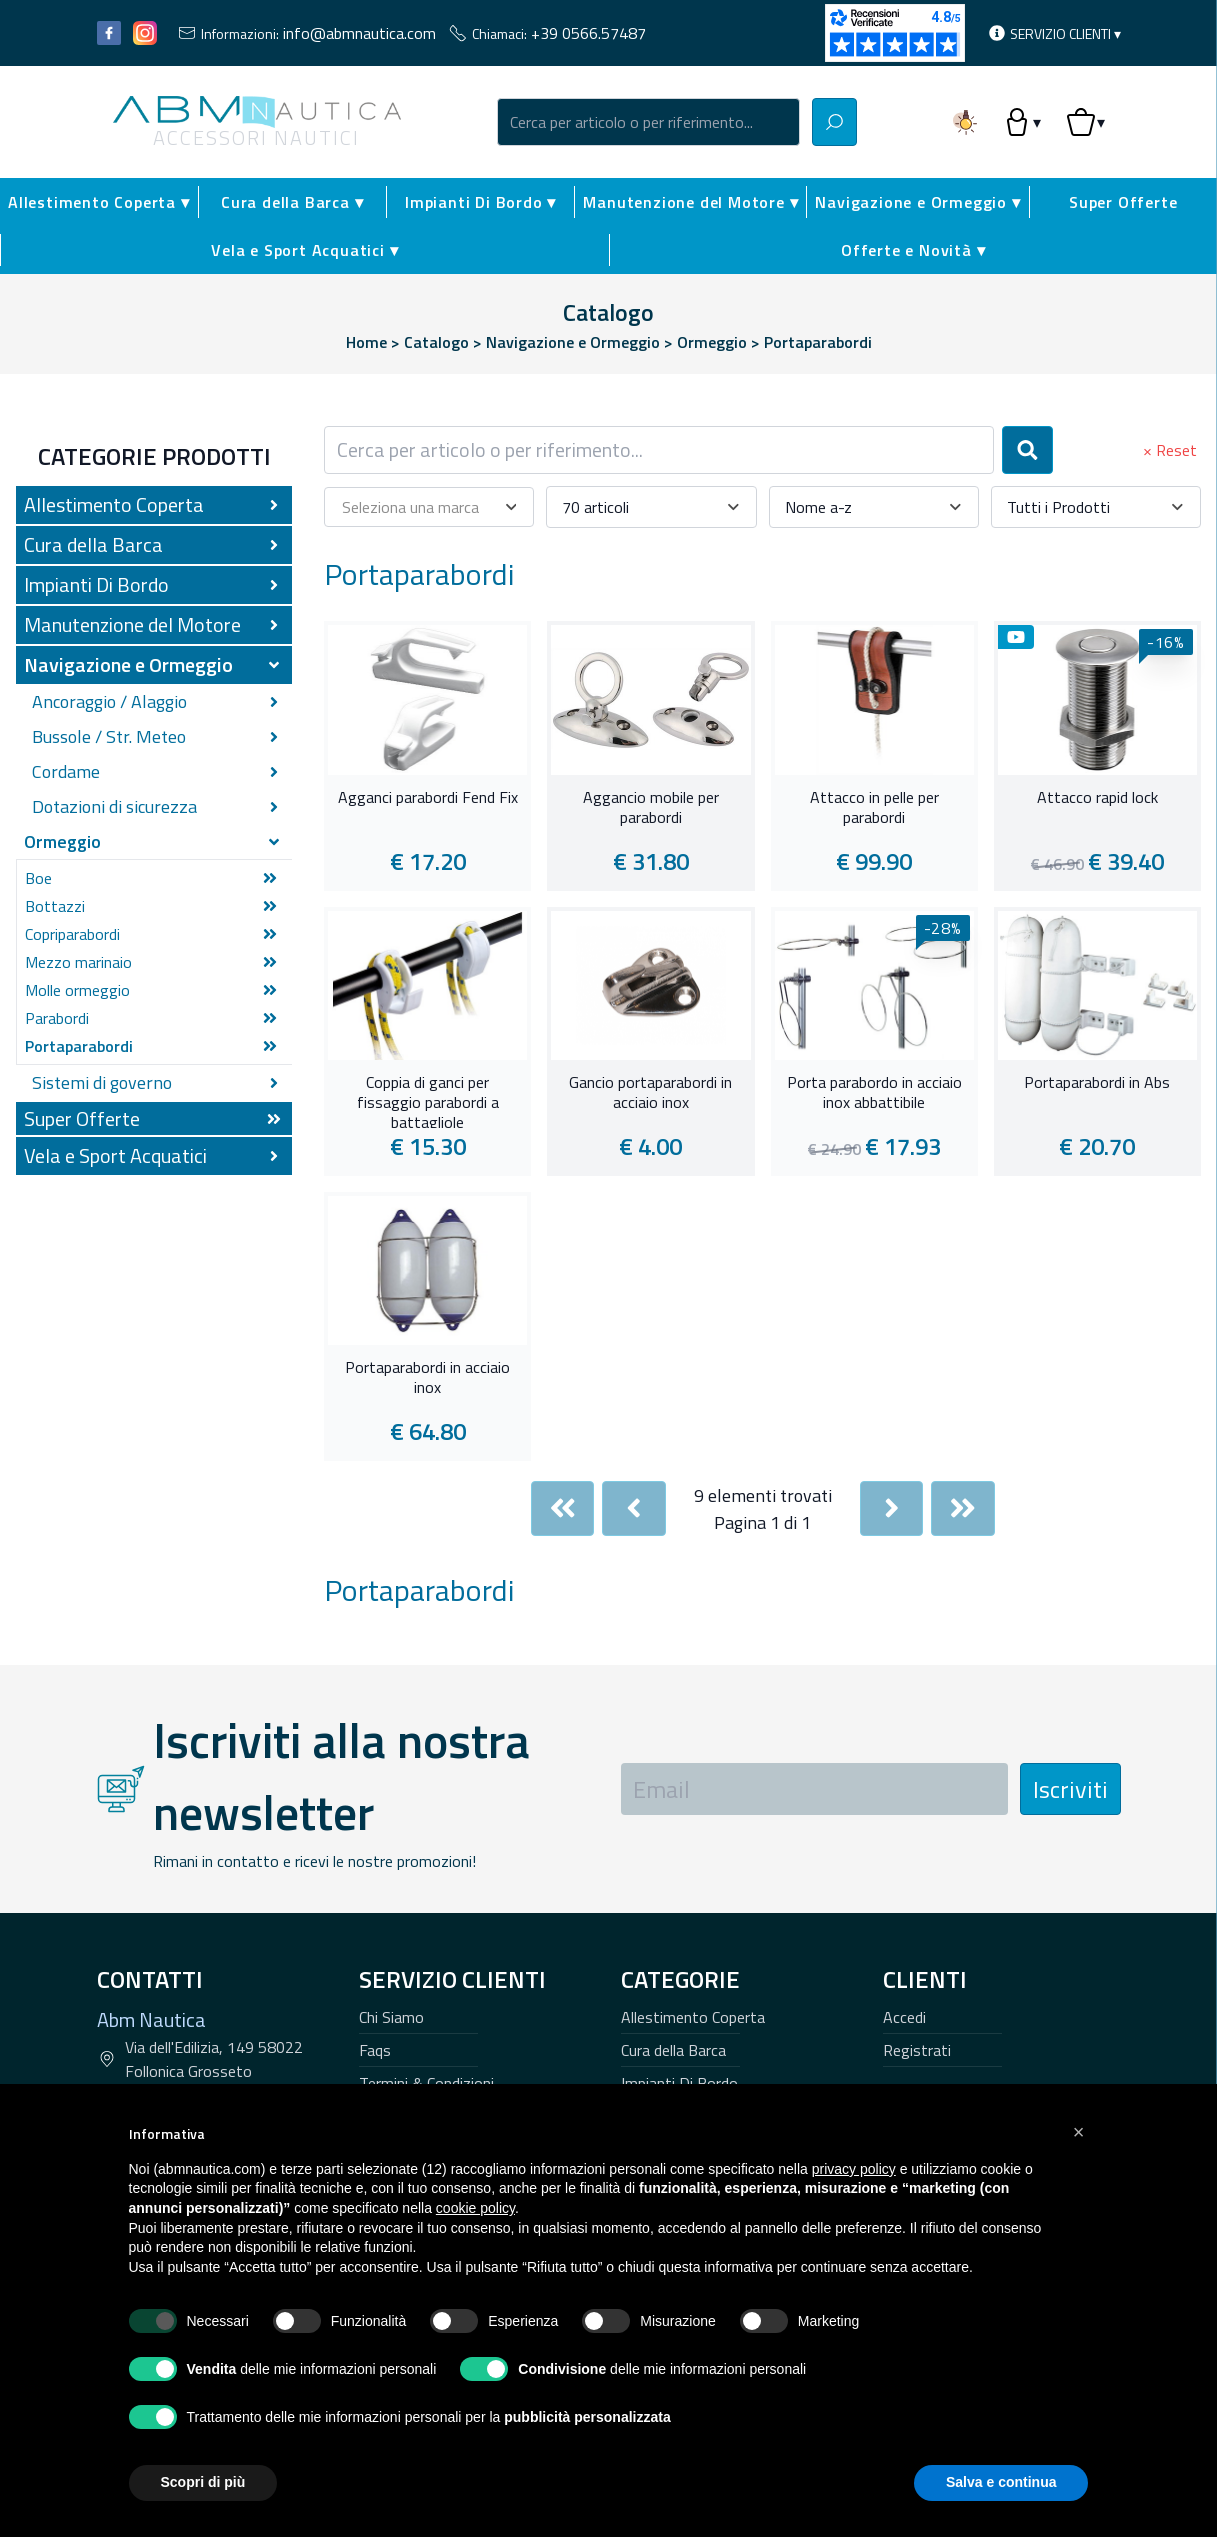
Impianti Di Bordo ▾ (480, 202)
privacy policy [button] (854, 2169)
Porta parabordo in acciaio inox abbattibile (874, 1093)
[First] (563, 1508)
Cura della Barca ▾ (292, 202)
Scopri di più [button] (203, 2482)
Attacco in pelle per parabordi (874, 808)
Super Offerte (1123, 202)
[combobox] (649, 122)
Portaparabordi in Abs (1097, 1083)
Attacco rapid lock (1097, 798)
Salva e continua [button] (1001, 2482)
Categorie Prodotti (154, 456)
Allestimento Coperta (693, 2017)
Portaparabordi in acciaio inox (427, 1378)
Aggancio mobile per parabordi (651, 808)
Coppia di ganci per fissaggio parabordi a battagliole (428, 1100)
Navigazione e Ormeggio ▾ (917, 202)
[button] (1079, 2132)
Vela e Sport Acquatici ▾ (304, 250)
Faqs (375, 2050)
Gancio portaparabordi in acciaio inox (650, 1093)
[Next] (892, 1508)
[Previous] (634, 1508)
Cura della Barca (673, 2050)
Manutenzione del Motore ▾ (690, 202)
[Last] (963, 1508)
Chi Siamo (391, 2017)
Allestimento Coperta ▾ (99, 202)
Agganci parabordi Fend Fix (428, 798)
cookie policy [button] (475, 2208)
